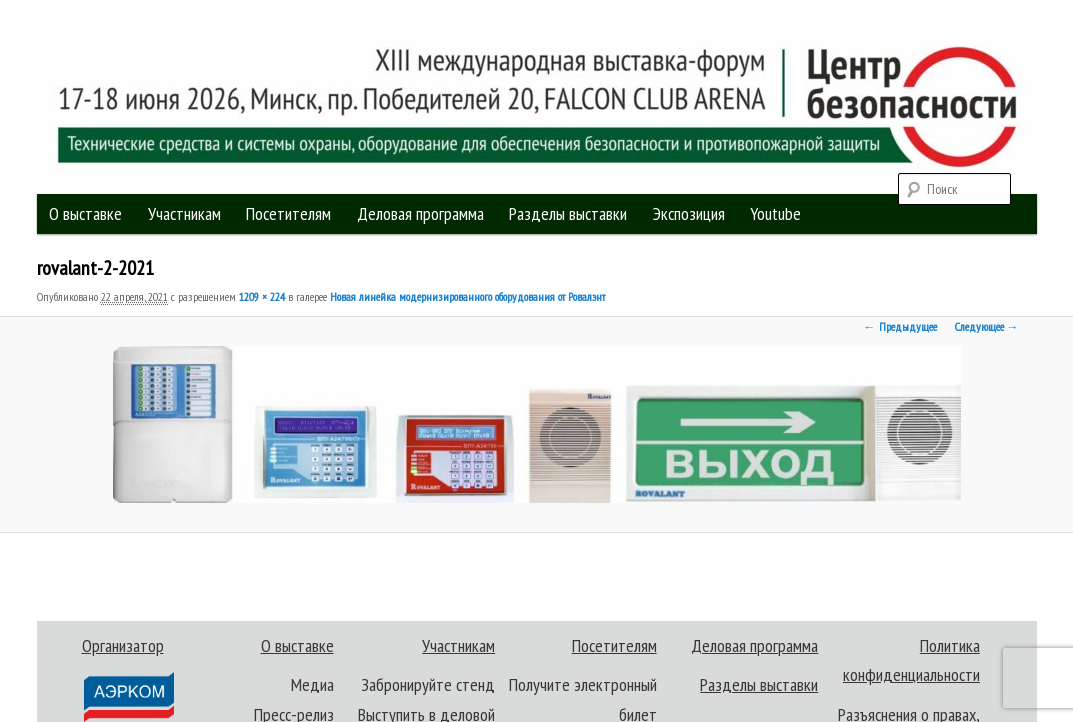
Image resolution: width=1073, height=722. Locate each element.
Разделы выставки (568, 213)
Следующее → (987, 326)
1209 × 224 (262, 296)
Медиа (312, 684)
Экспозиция (689, 213)
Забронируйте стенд (428, 684)
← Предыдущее (900, 326)
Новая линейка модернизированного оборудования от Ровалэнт (467, 296)
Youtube (775, 213)
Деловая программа (420, 213)
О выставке (85, 213)
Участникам (184, 213)
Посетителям (288, 213)
